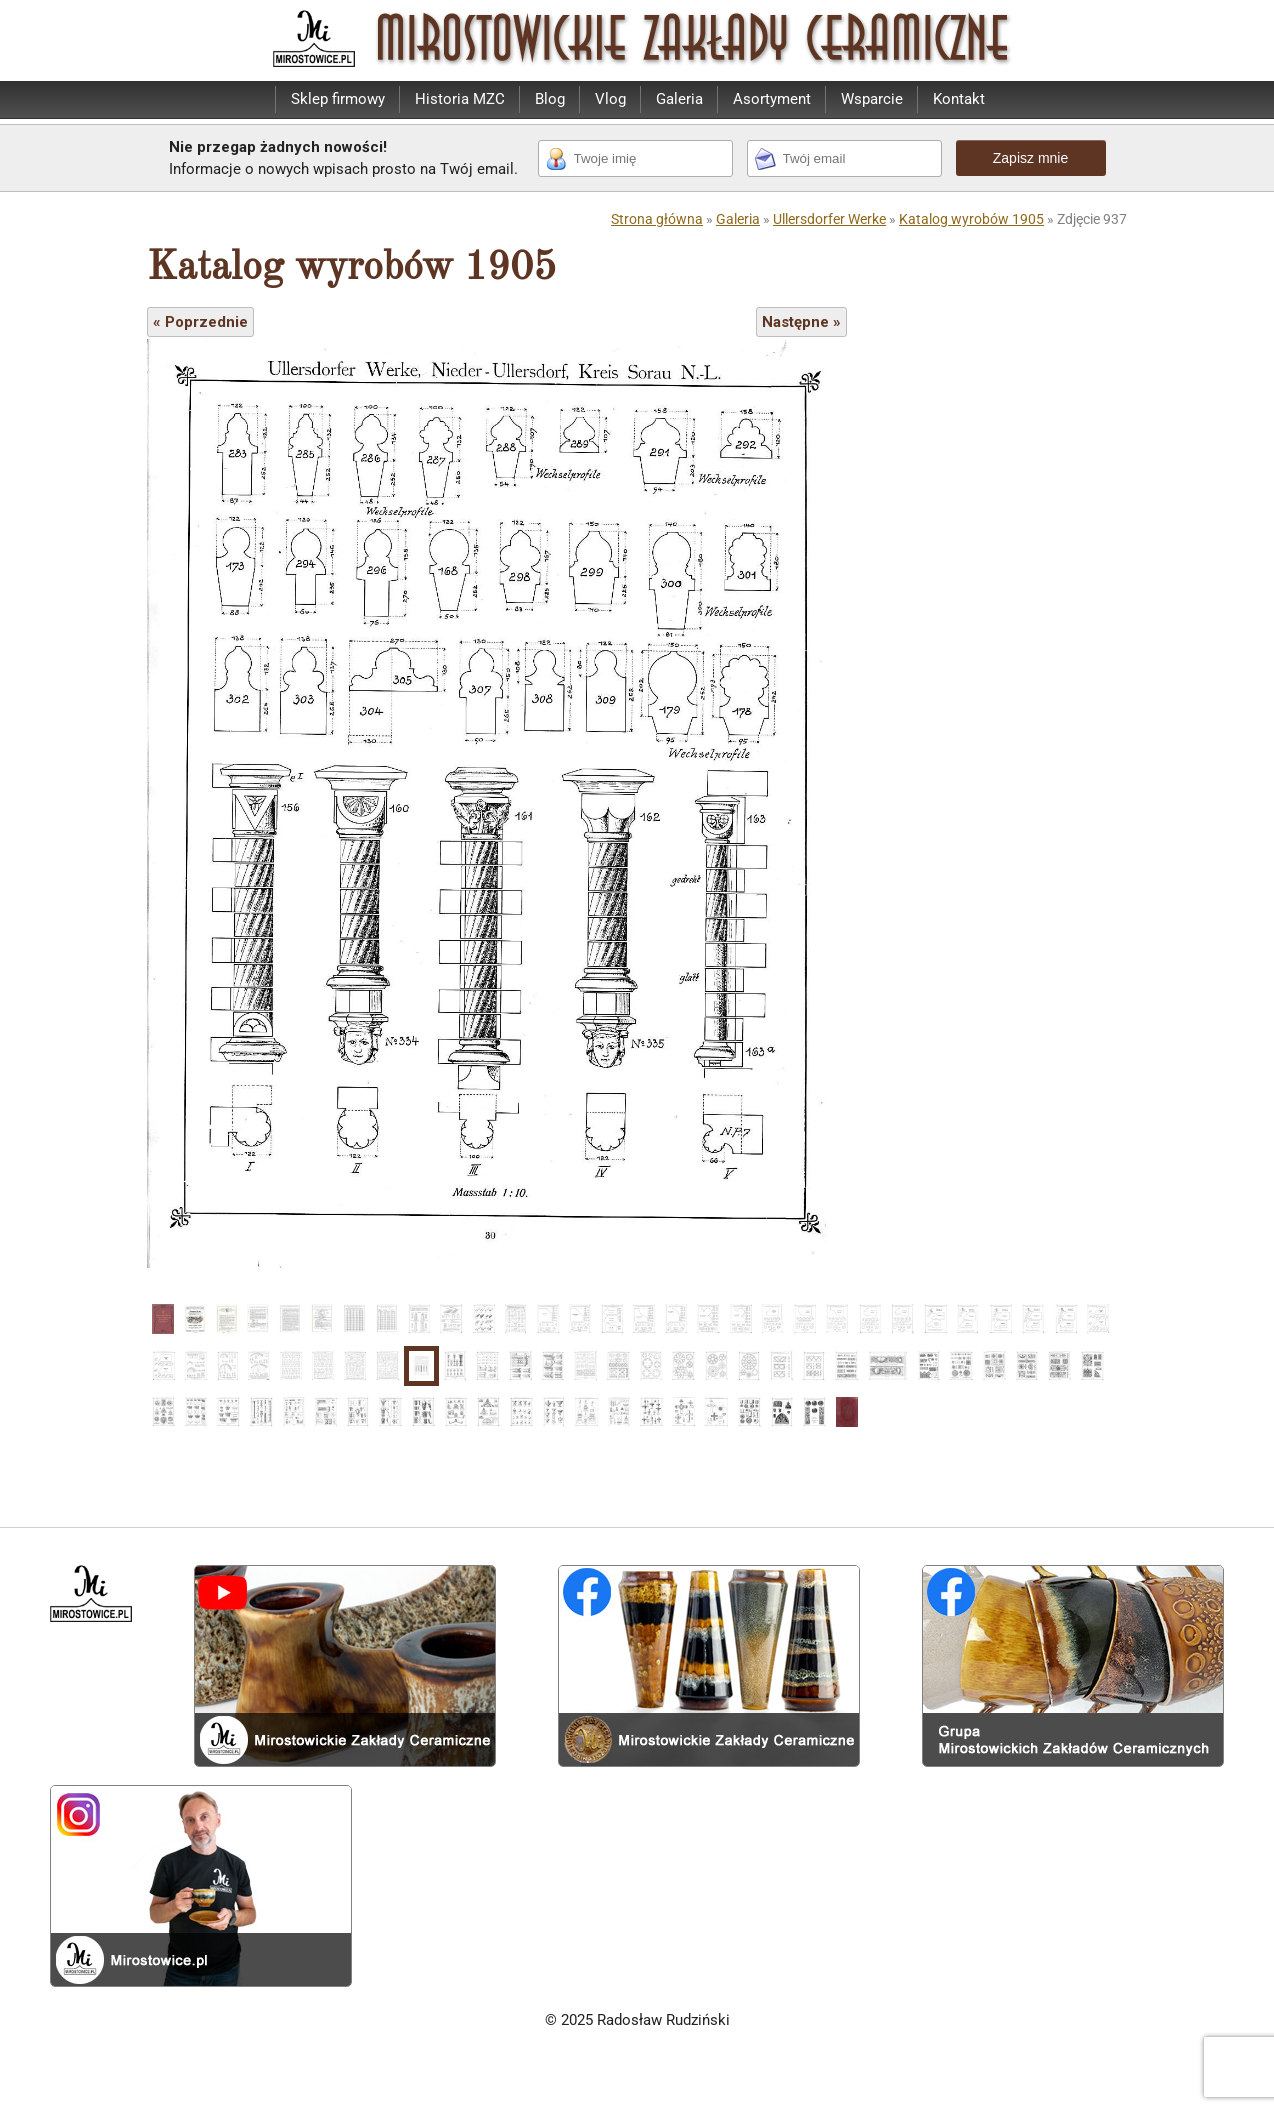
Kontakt (959, 99)
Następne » (801, 322)
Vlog (610, 99)
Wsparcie (872, 99)
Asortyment (772, 99)
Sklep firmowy (338, 99)
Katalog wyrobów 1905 (971, 219)
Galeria (679, 99)
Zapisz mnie (1030, 158)
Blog (550, 99)
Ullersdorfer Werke (829, 219)
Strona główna (657, 219)
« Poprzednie (200, 322)
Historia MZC (460, 99)
